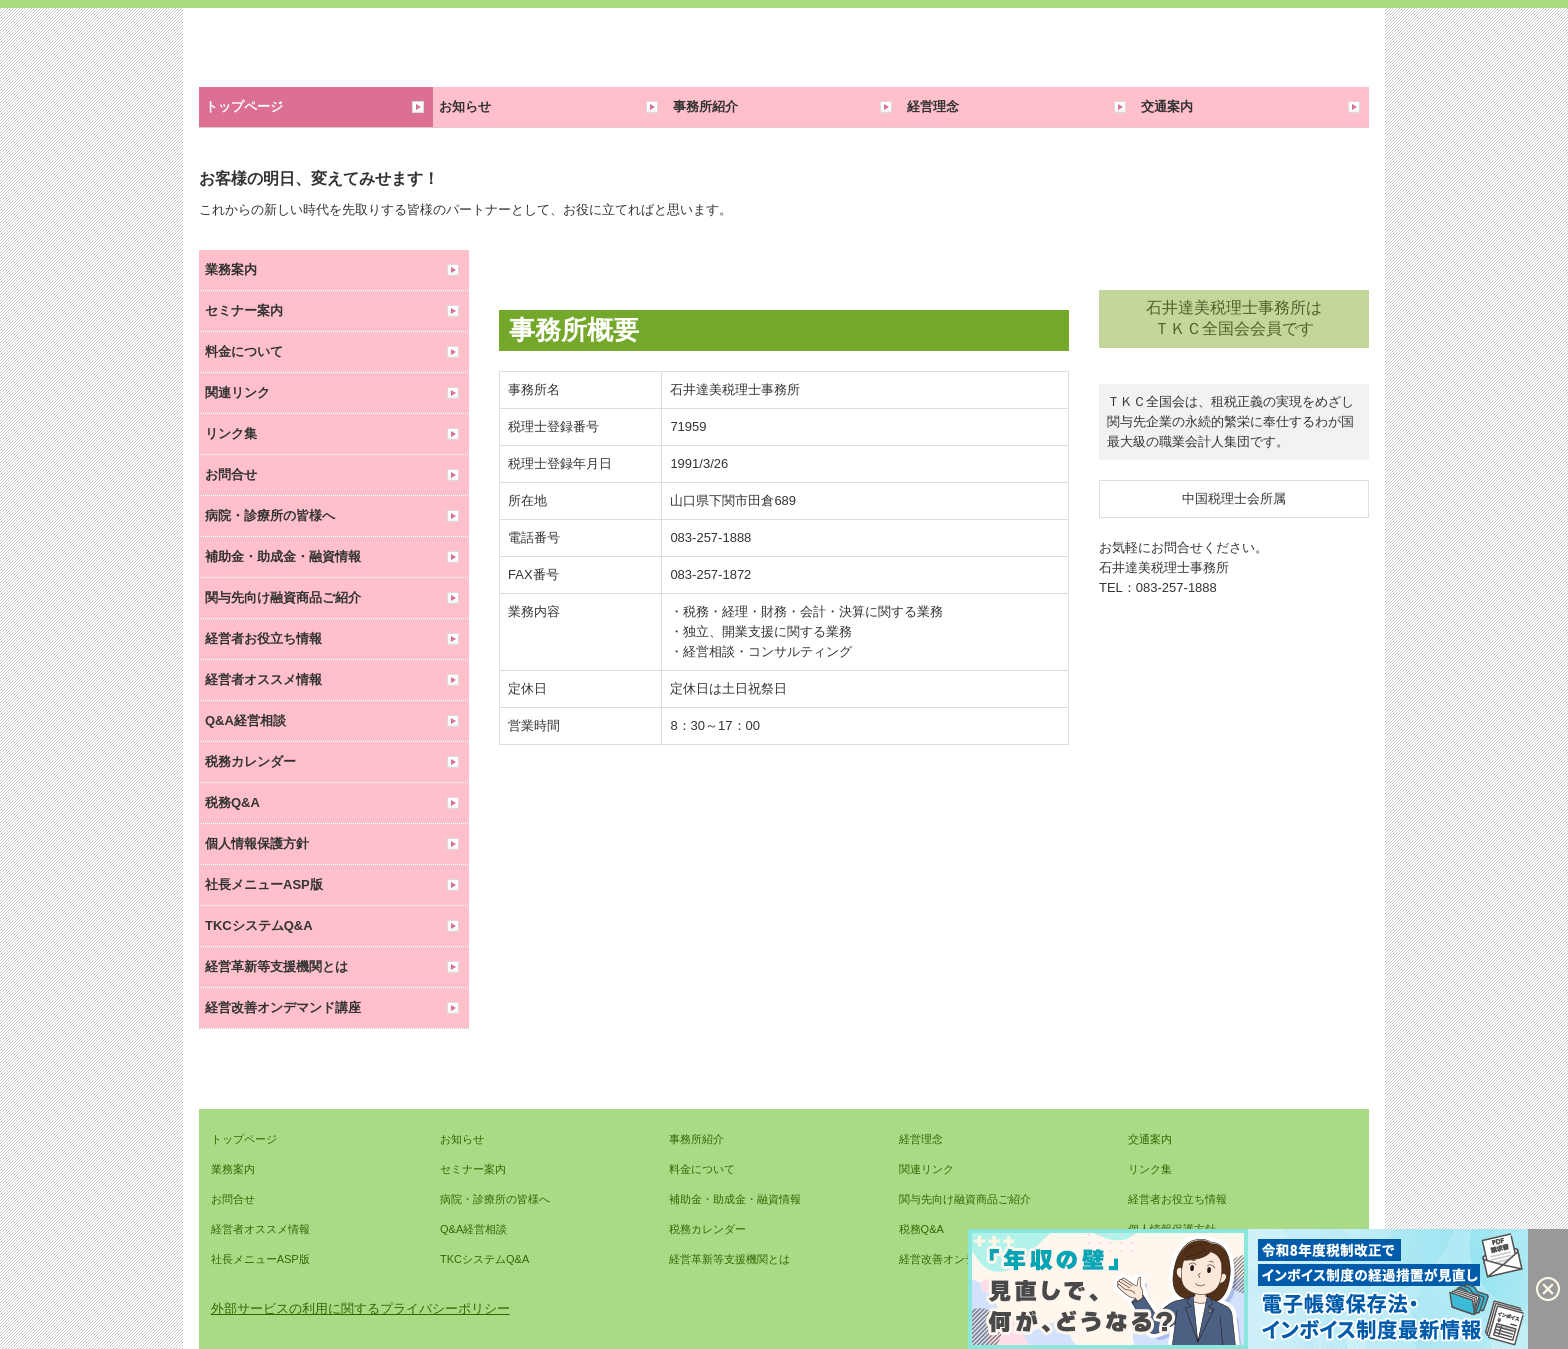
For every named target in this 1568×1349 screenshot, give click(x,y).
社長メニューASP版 (264, 884)
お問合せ (231, 474)
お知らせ (465, 106)
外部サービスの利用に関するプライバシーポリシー (360, 1308)
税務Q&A (232, 802)
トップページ (244, 106)
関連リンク (237, 392)
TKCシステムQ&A (259, 925)
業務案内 (231, 269)
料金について (244, 351)
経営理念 (933, 106)
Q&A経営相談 (245, 720)
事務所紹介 (705, 106)
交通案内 (1167, 106)
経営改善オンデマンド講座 (283, 1007)
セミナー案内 (244, 310)
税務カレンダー (250, 761)
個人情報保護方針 (257, 843)
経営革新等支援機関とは (276, 966)
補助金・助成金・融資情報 (283, 556)
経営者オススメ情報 (263, 679)
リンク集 (231, 433)
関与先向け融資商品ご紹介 (283, 597)
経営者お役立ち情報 (263, 638)
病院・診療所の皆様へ (270, 515)
